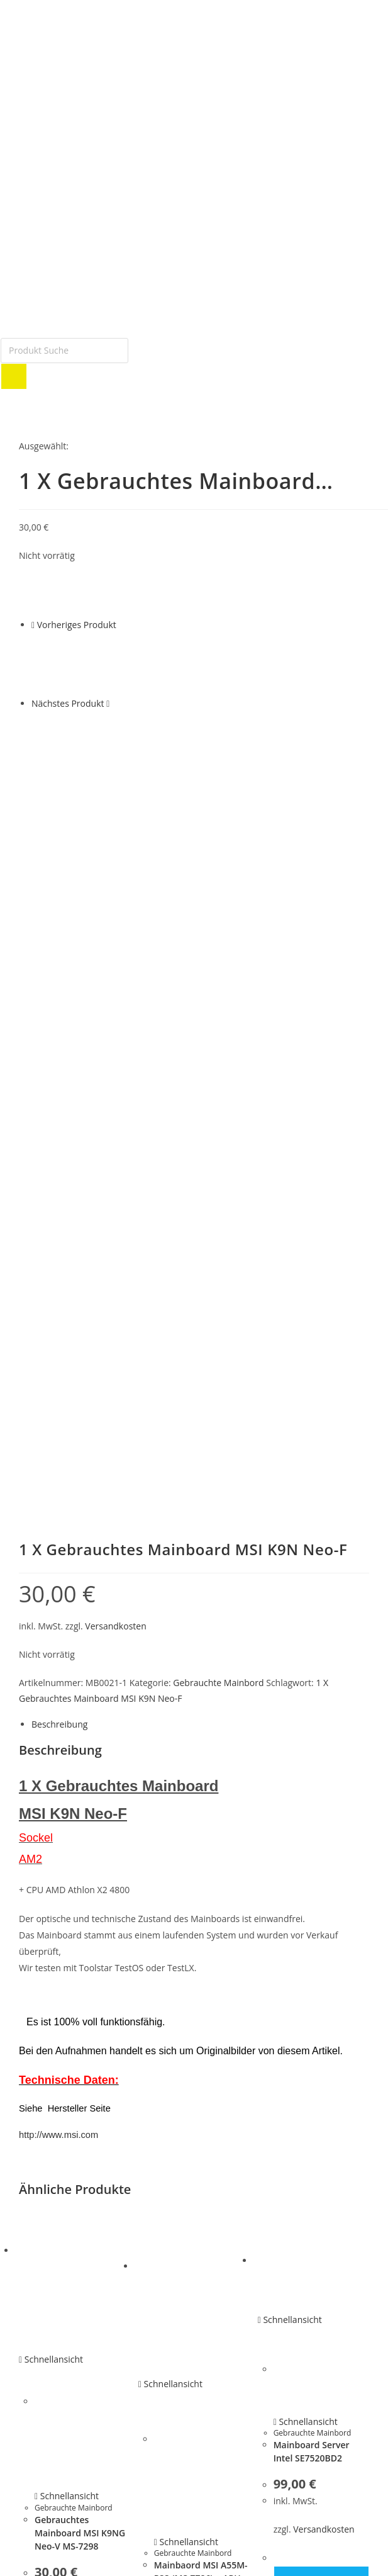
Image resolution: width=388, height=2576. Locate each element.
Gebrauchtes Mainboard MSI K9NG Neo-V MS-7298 (80, 1845)
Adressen (36, 2391)
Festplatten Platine (54, 2170)
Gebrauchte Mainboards (65, 2230)
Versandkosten (115, 938)
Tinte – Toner (44, 2347)
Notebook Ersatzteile (58, 2200)
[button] (194, 2504)
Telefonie (36, 2332)
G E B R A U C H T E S (58, 2126)
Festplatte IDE (45, 2156)
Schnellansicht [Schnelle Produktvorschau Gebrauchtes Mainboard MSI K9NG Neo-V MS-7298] (51, 1672)
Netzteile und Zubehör (61, 2214)
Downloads (40, 2421)
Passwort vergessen (56, 2406)
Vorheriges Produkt (76, 625)
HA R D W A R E (47, 2258)
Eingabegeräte (46, 2288)
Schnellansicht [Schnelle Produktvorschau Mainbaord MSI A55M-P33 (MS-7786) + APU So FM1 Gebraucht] (170, 1696)
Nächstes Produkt (67, 703)
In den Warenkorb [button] (82, 1987)
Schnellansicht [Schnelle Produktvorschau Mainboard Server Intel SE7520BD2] (290, 1632)
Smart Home (43, 2318)
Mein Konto (41, 2362)
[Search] (14, 376)
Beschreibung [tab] (59, 1036)
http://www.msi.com (58, 1447)
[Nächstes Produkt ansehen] (107, 703)
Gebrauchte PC (47, 2185)
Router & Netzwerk (55, 2303)
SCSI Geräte (41, 2244)
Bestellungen (44, 2376)
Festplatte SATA (48, 2141)
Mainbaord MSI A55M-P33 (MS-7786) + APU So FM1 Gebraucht (201, 1891)
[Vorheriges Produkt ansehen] (33, 625)
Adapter (34, 2274)
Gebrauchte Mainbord (218, 995)
